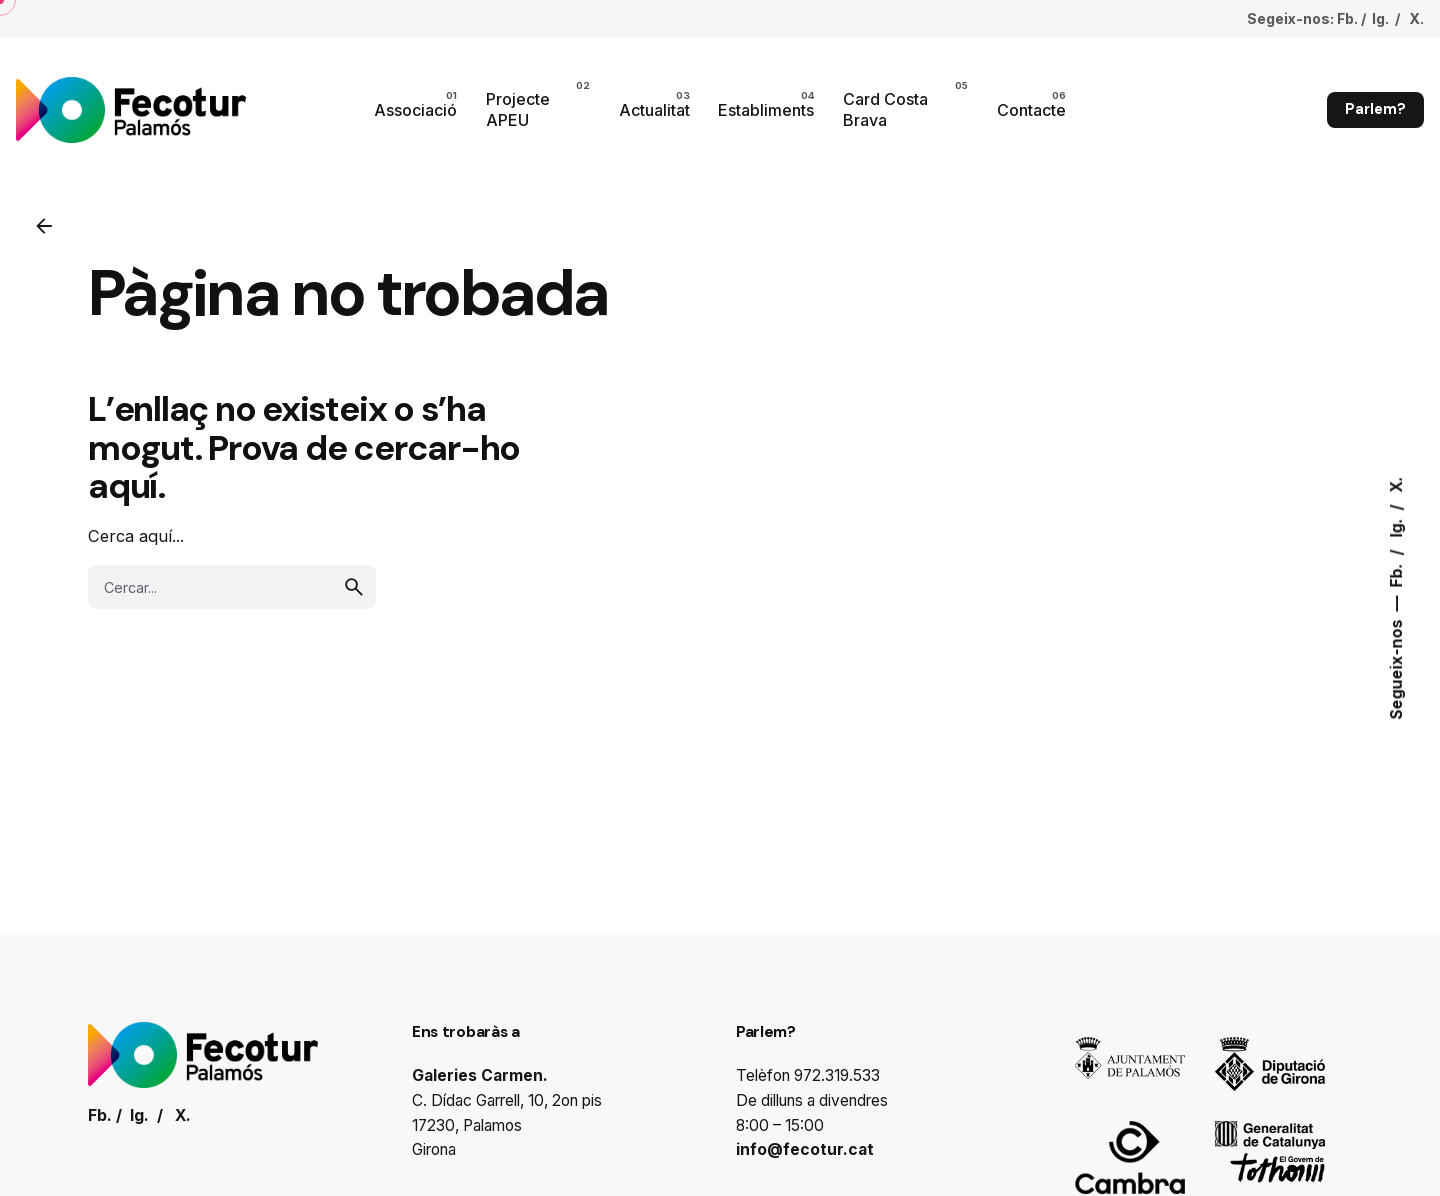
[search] (354, 587)
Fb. (1396, 574)
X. (1396, 485)
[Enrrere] (44, 226)
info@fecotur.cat (805, 1149)
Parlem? (1375, 109)
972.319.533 (837, 1075)
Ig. (1396, 526)
